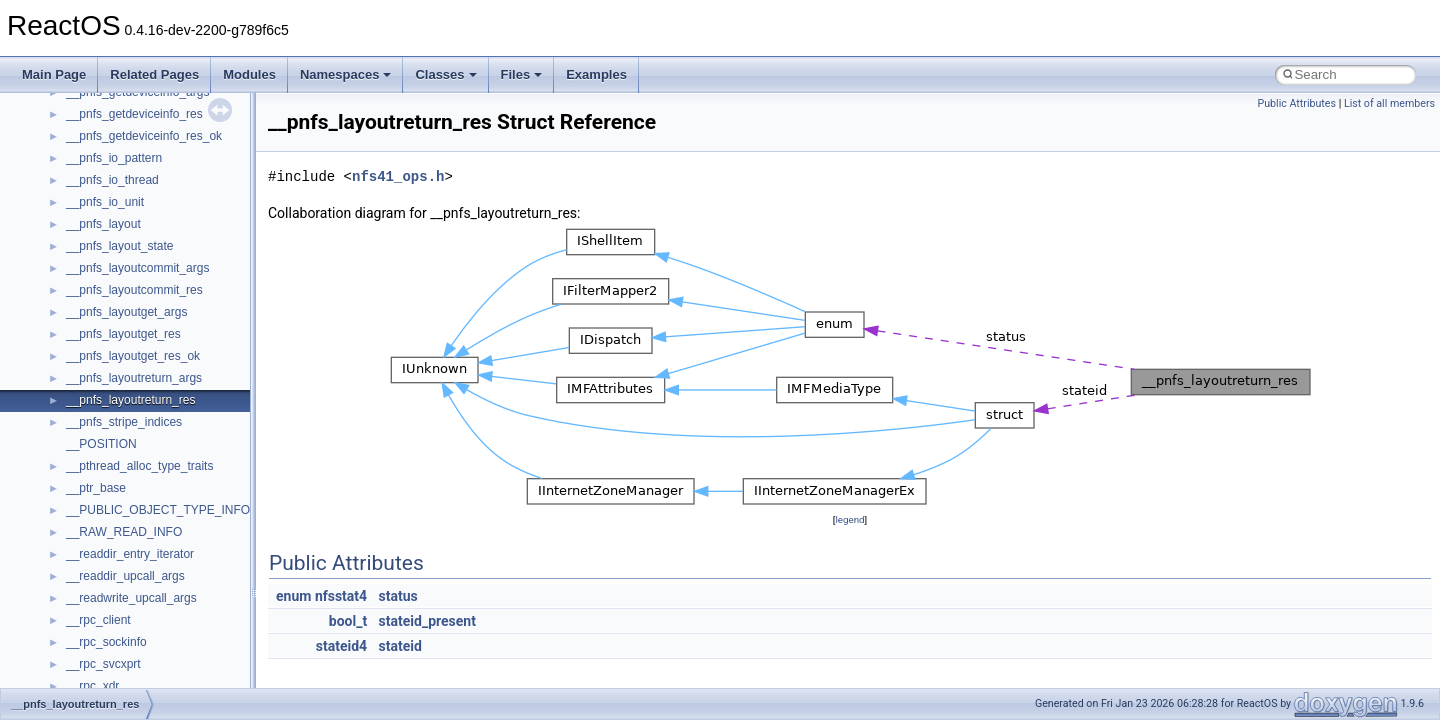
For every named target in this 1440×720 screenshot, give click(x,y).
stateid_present (427, 621)
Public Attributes (1296, 103)
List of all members (1389, 103)
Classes (445, 74)
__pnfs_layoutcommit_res (134, 290)
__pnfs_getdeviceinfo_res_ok (144, 136)
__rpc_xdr (92, 686)
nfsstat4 (341, 596)
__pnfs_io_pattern (114, 158)
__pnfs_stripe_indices (124, 422)
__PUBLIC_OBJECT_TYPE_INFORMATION (185, 510)
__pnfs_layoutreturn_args (134, 378)
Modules (249, 74)
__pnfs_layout (103, 224)
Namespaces (346, 74)
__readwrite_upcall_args (131, 598)
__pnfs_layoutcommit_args (137, 268)
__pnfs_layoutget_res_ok (133, 356)
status (398, 596)
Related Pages (154, 74)
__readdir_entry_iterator (130, 554)
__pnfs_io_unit (105, 202)
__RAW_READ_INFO (124, 532)
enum (293, 596)
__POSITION (101, 444)
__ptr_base (96, 488)
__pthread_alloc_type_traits (139, 466)
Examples (596, 74)
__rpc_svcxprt (103, 664)
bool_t (348, 621)
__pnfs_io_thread (112, 180)
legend (849, 519)
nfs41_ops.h (398, 176)
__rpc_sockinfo (106, 642)
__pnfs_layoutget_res (123, 334)
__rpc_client (98, 620)
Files (522, 74)
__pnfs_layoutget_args (126, 312)
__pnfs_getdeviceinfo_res (134, 114)
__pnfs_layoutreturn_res (130, 400)
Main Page (54, 74)
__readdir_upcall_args (125, 576)
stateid (400, 646)
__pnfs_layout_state (119, 246)
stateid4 (341, 646)
